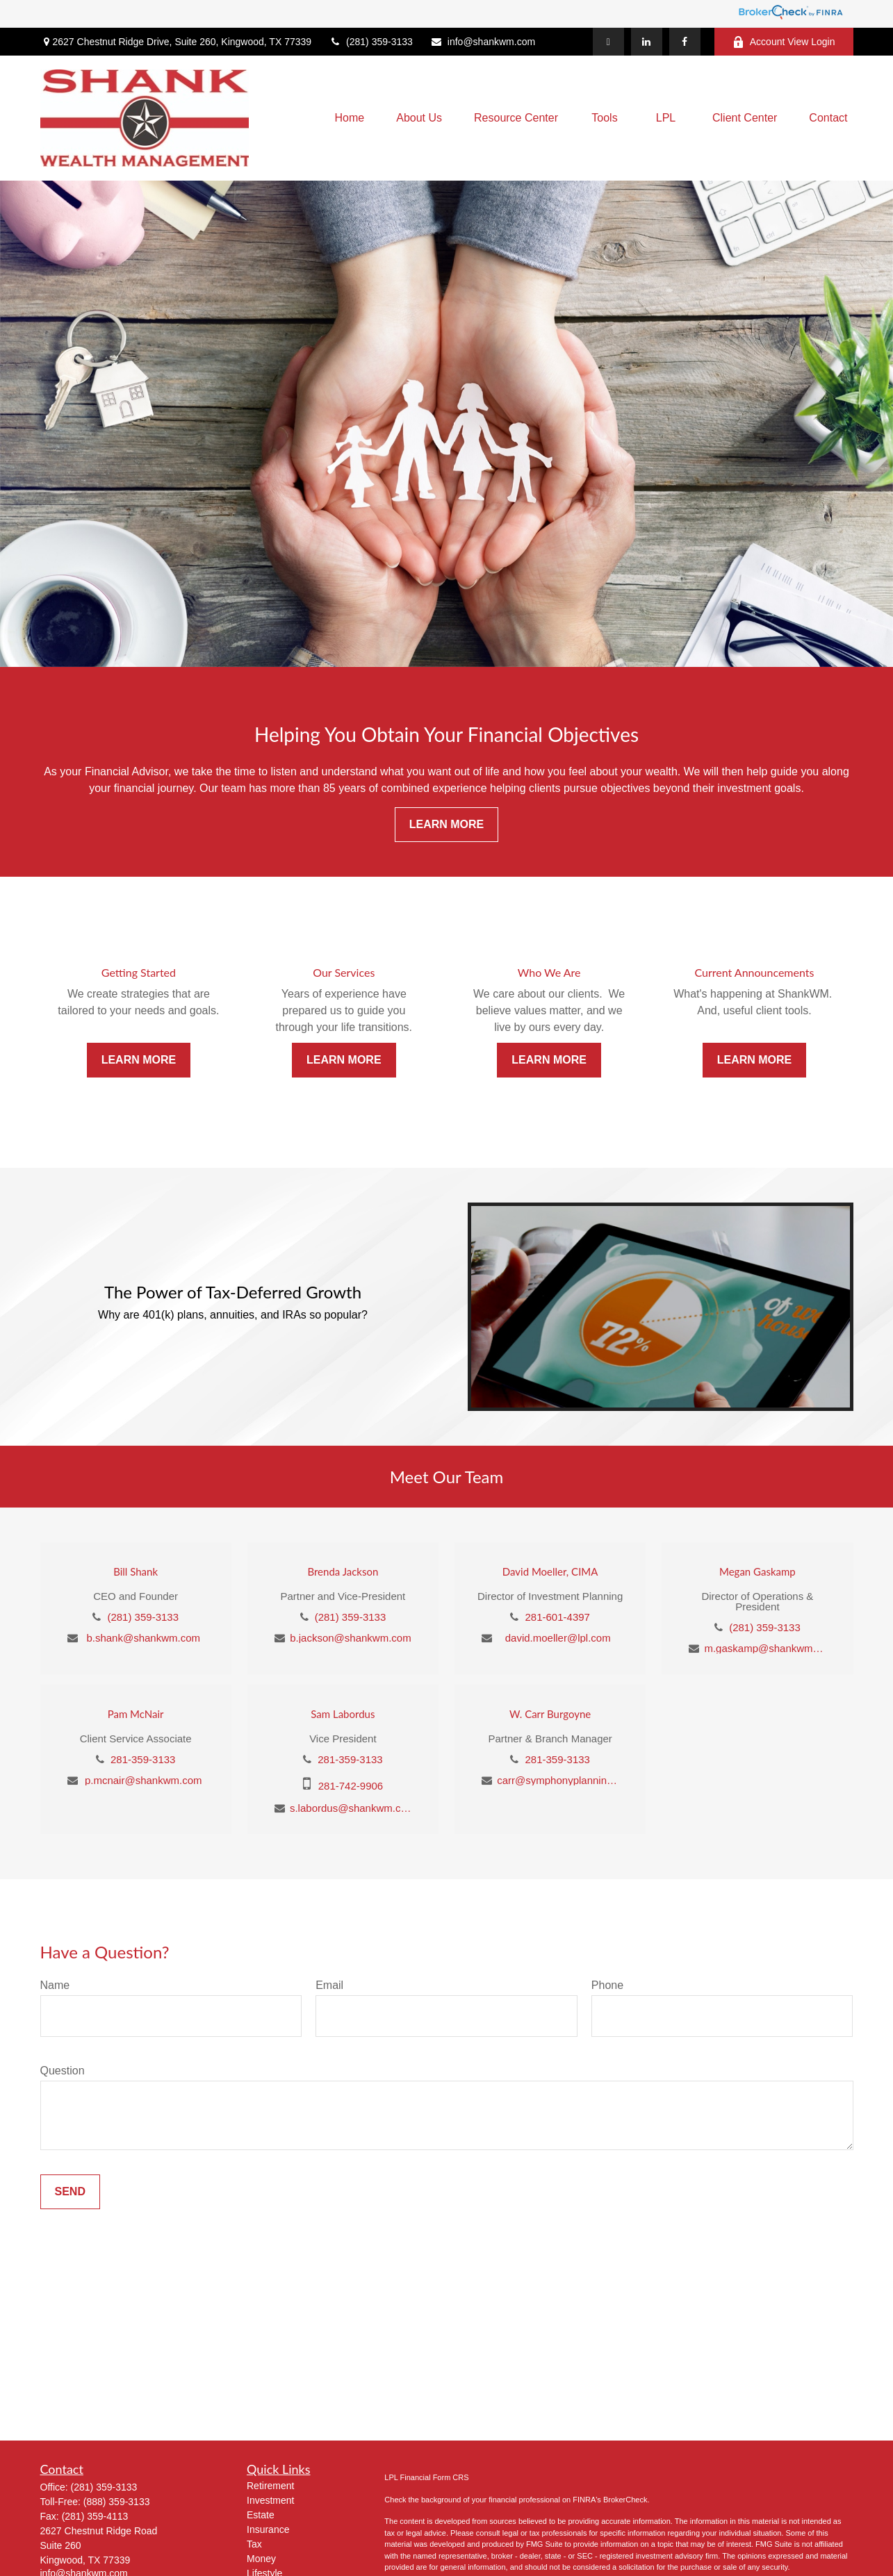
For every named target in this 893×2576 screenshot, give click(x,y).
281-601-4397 (557, 1617)
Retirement (270, 2485)
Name (55, 1985)
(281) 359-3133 (371, 41)
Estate (261, 2514)
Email (329, 1985)
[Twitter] (608, 42)
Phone (607, 1985)
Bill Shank (135, 1571)
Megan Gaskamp (757, 1571)
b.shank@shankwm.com (143, 1638)
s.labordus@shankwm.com (350, 1808)
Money (261, 2558)
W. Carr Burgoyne (550, 1714)
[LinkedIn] (646, 42)
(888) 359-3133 (116, 2501)
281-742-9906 (350, 1786)
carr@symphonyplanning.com (557, 1780)
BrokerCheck (625, 2499)
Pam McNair (136, 1714)
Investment (270, 2500)
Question (62, 2071)
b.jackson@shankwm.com (350, 1638)
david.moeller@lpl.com (558, 1638)
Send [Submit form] (70, 2191)
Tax (254, 2544)
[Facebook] (685, 42)
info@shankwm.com (482, 41)
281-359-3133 (142, 1759)
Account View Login (783, 42)
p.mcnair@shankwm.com (143, 1780)
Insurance (268, 2529)
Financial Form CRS (434, 2477)
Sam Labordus (343, 1714)
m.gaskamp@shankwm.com (765, 1648)
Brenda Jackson (342, 1571)
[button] (349, 118)
